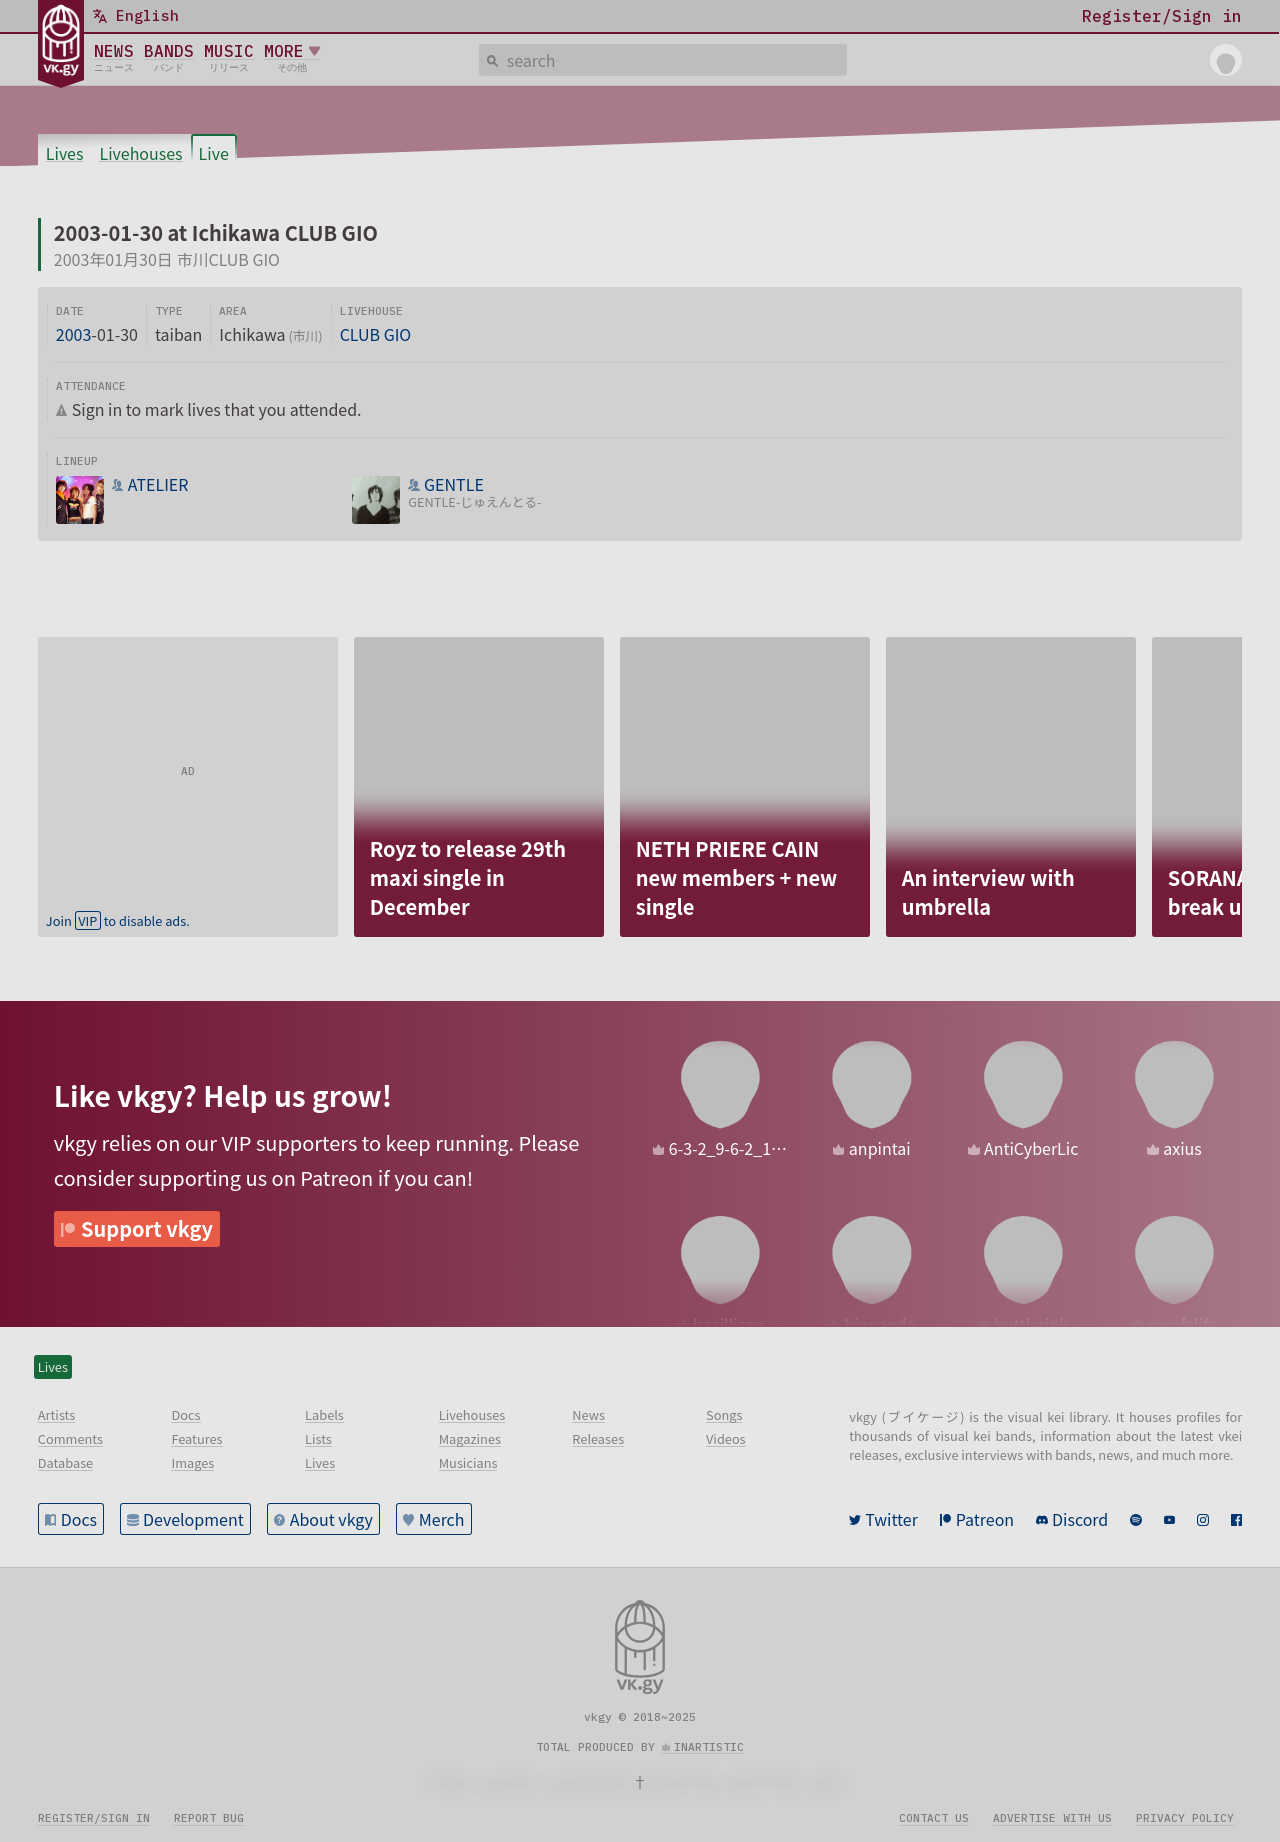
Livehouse (371, 311)
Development (193, 1519)
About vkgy (331, 1519)
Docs (79, 1519)
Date (70, 311)
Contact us (934, 1818)
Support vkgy (147, 1228)
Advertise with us (1052, 1818)
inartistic (709, 1747)
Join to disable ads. (118, 920)
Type (169, 311)
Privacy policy (1185, 1818)
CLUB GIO (376, 334)
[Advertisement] (188, 762)
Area (233, 311)
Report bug (209, 1818)
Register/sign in (94, 1818)
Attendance (91, 386)
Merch (442, 1519)
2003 (74, 334)
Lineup (77, 461)
